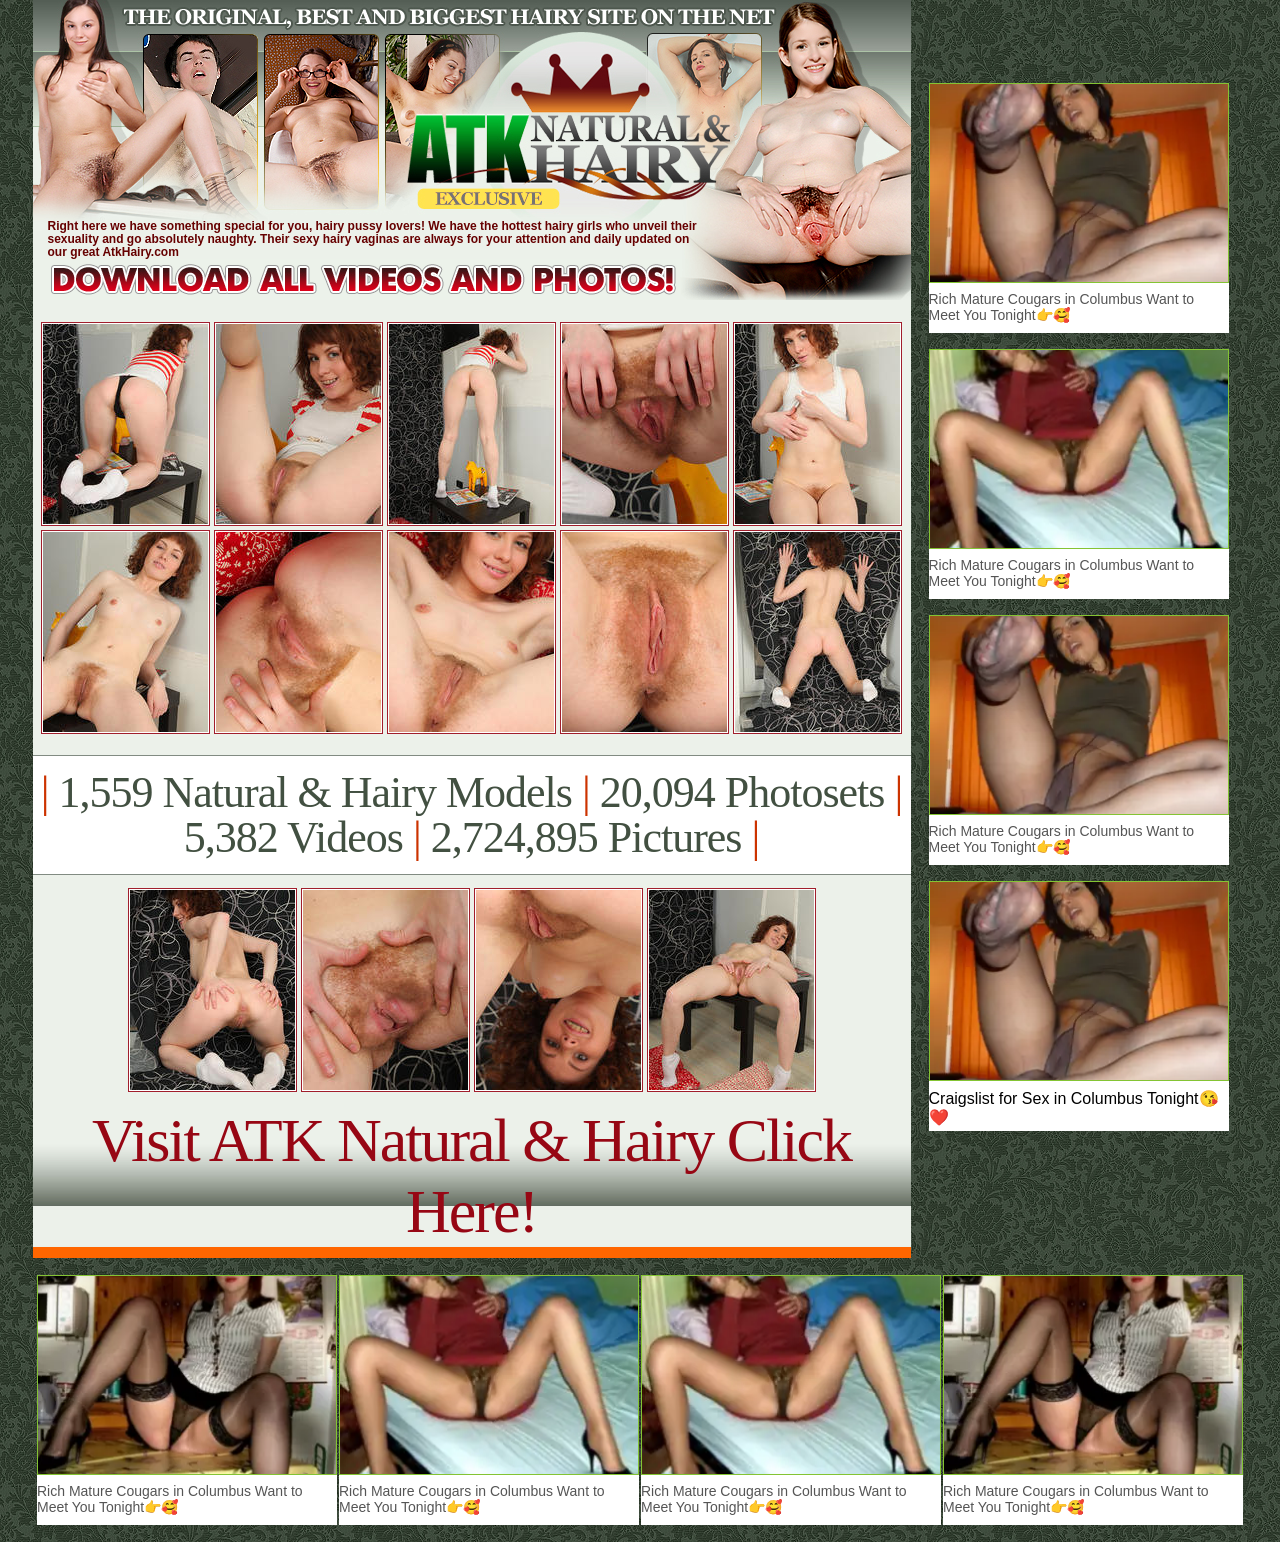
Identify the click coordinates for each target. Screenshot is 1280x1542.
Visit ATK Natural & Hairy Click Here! (471, 1175)
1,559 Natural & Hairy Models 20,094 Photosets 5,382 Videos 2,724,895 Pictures (471, 815)
